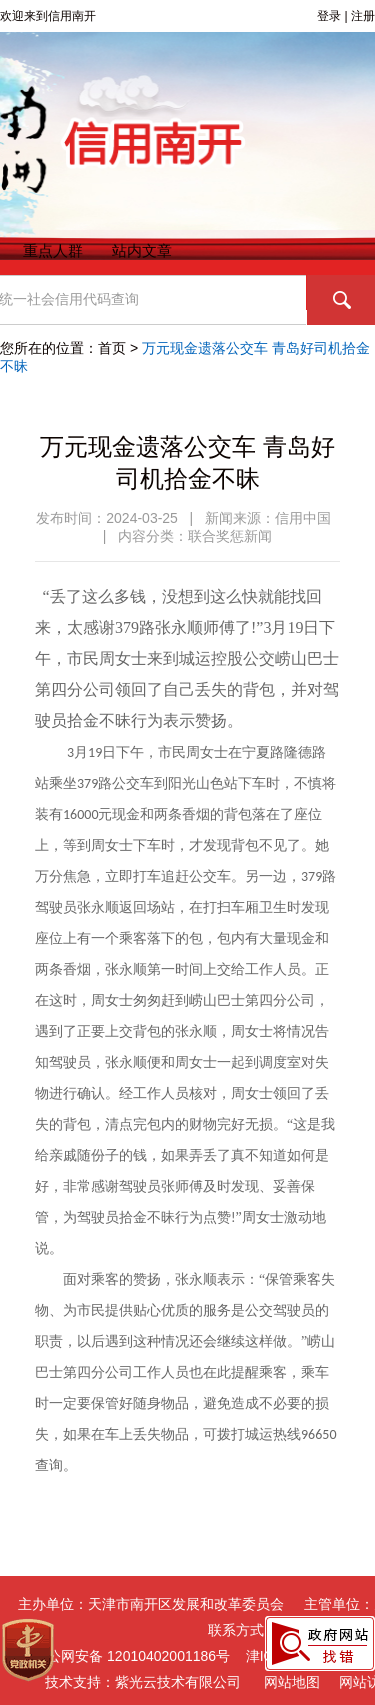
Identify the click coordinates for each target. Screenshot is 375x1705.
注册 (363, 16)
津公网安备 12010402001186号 (119, 1656)
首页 (112, 348)
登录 (329, 16)
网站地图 (292, 1682)
